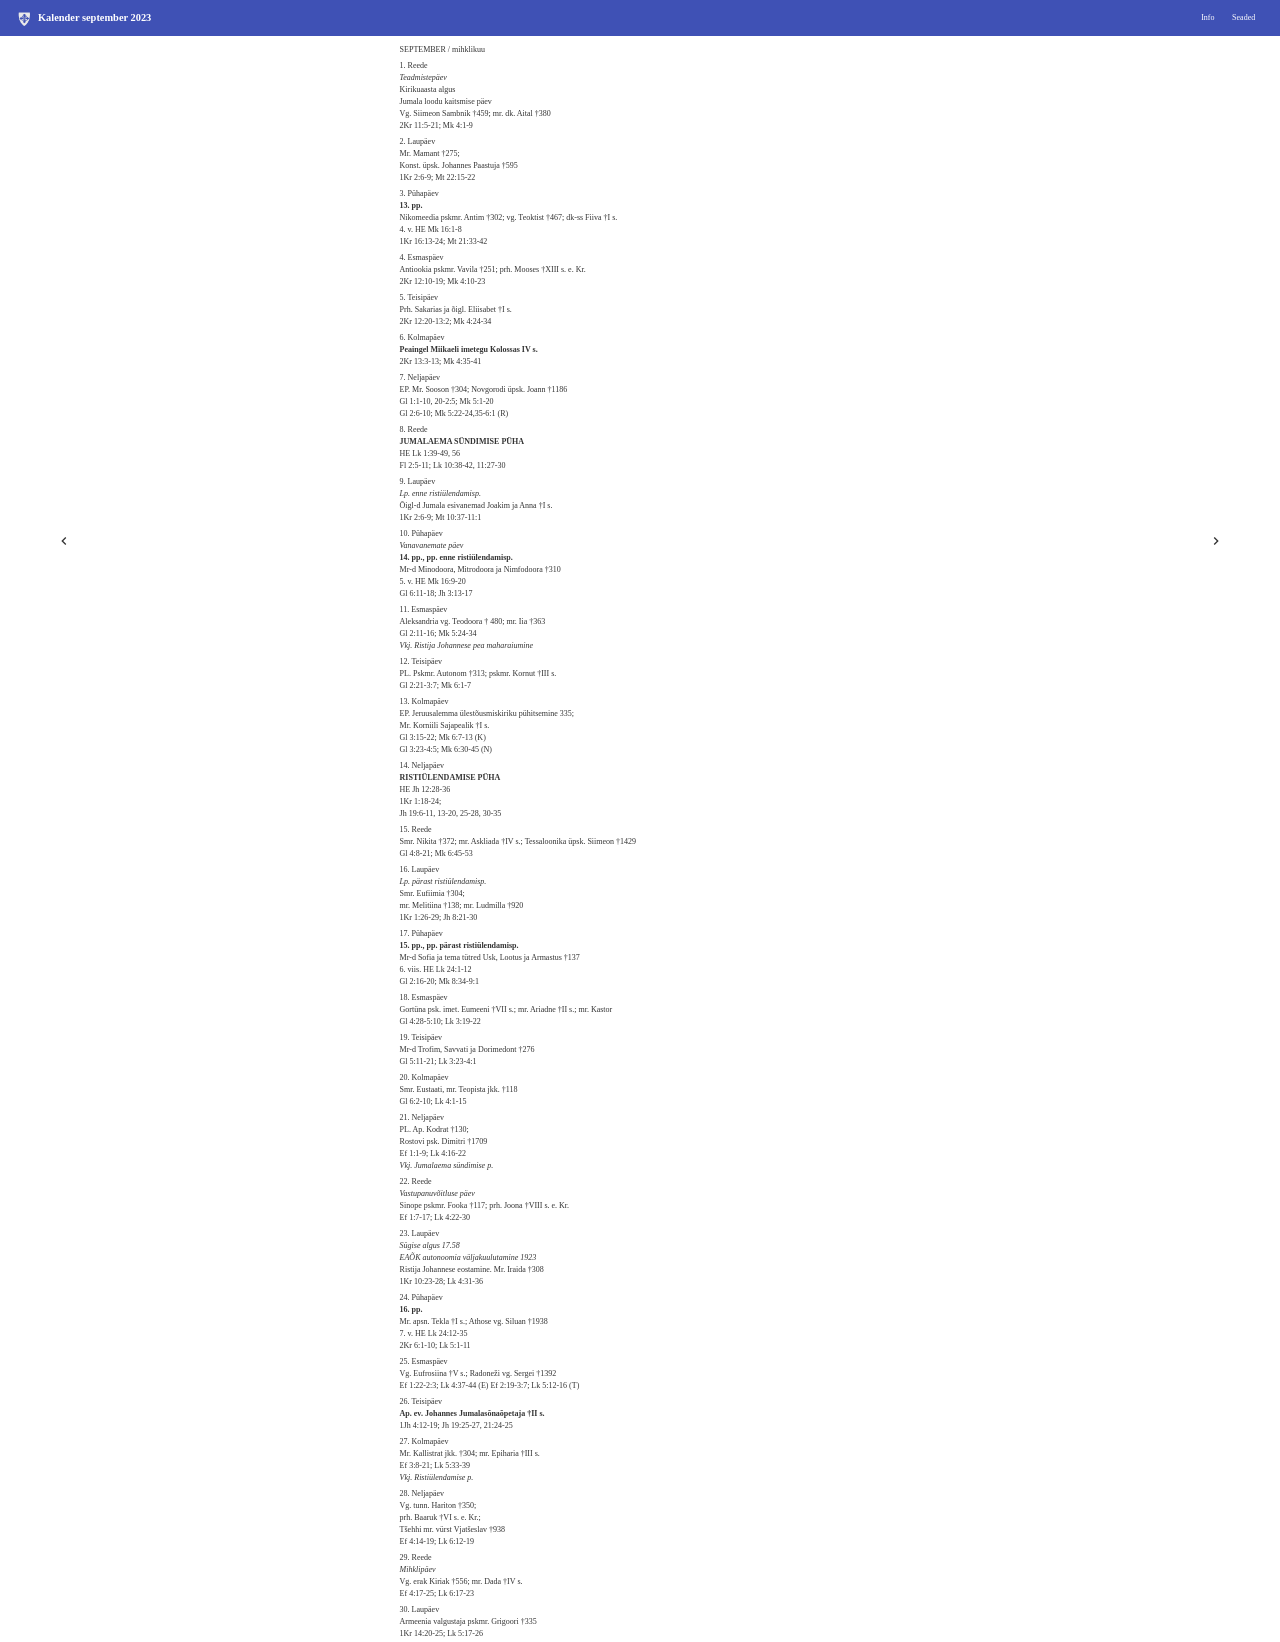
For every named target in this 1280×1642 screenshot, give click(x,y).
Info (1207, 17)
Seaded (1243, 17)
